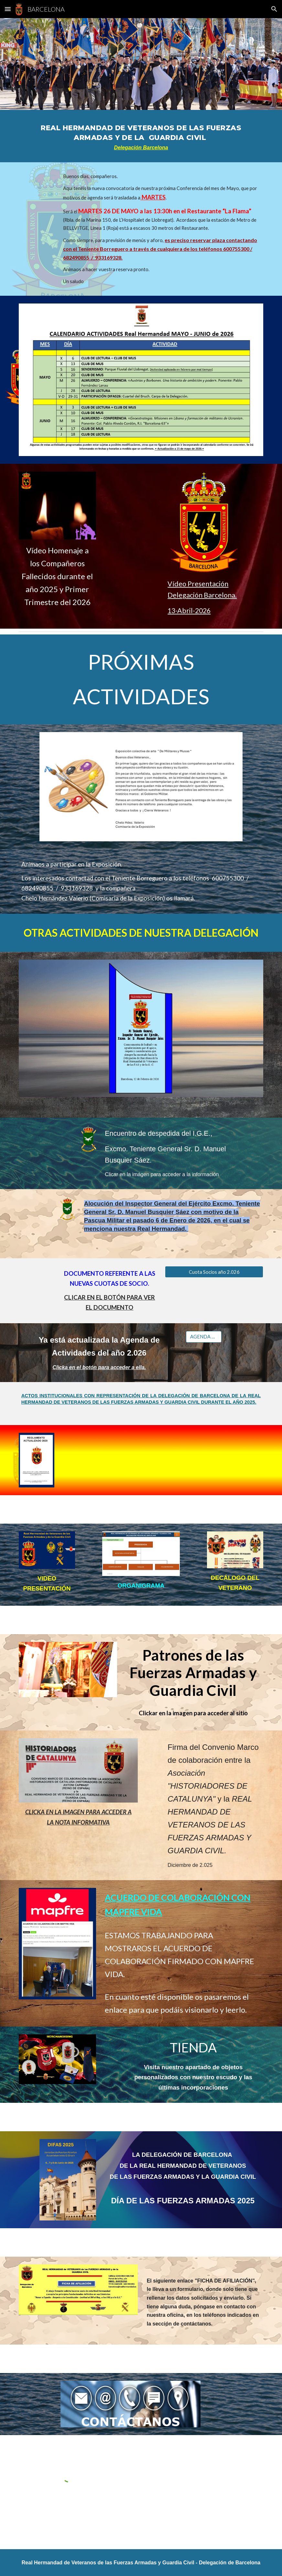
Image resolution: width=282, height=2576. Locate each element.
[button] (8, 9)
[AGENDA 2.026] (203, 1336)
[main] (141, 136)
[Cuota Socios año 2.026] (214, 1271)
